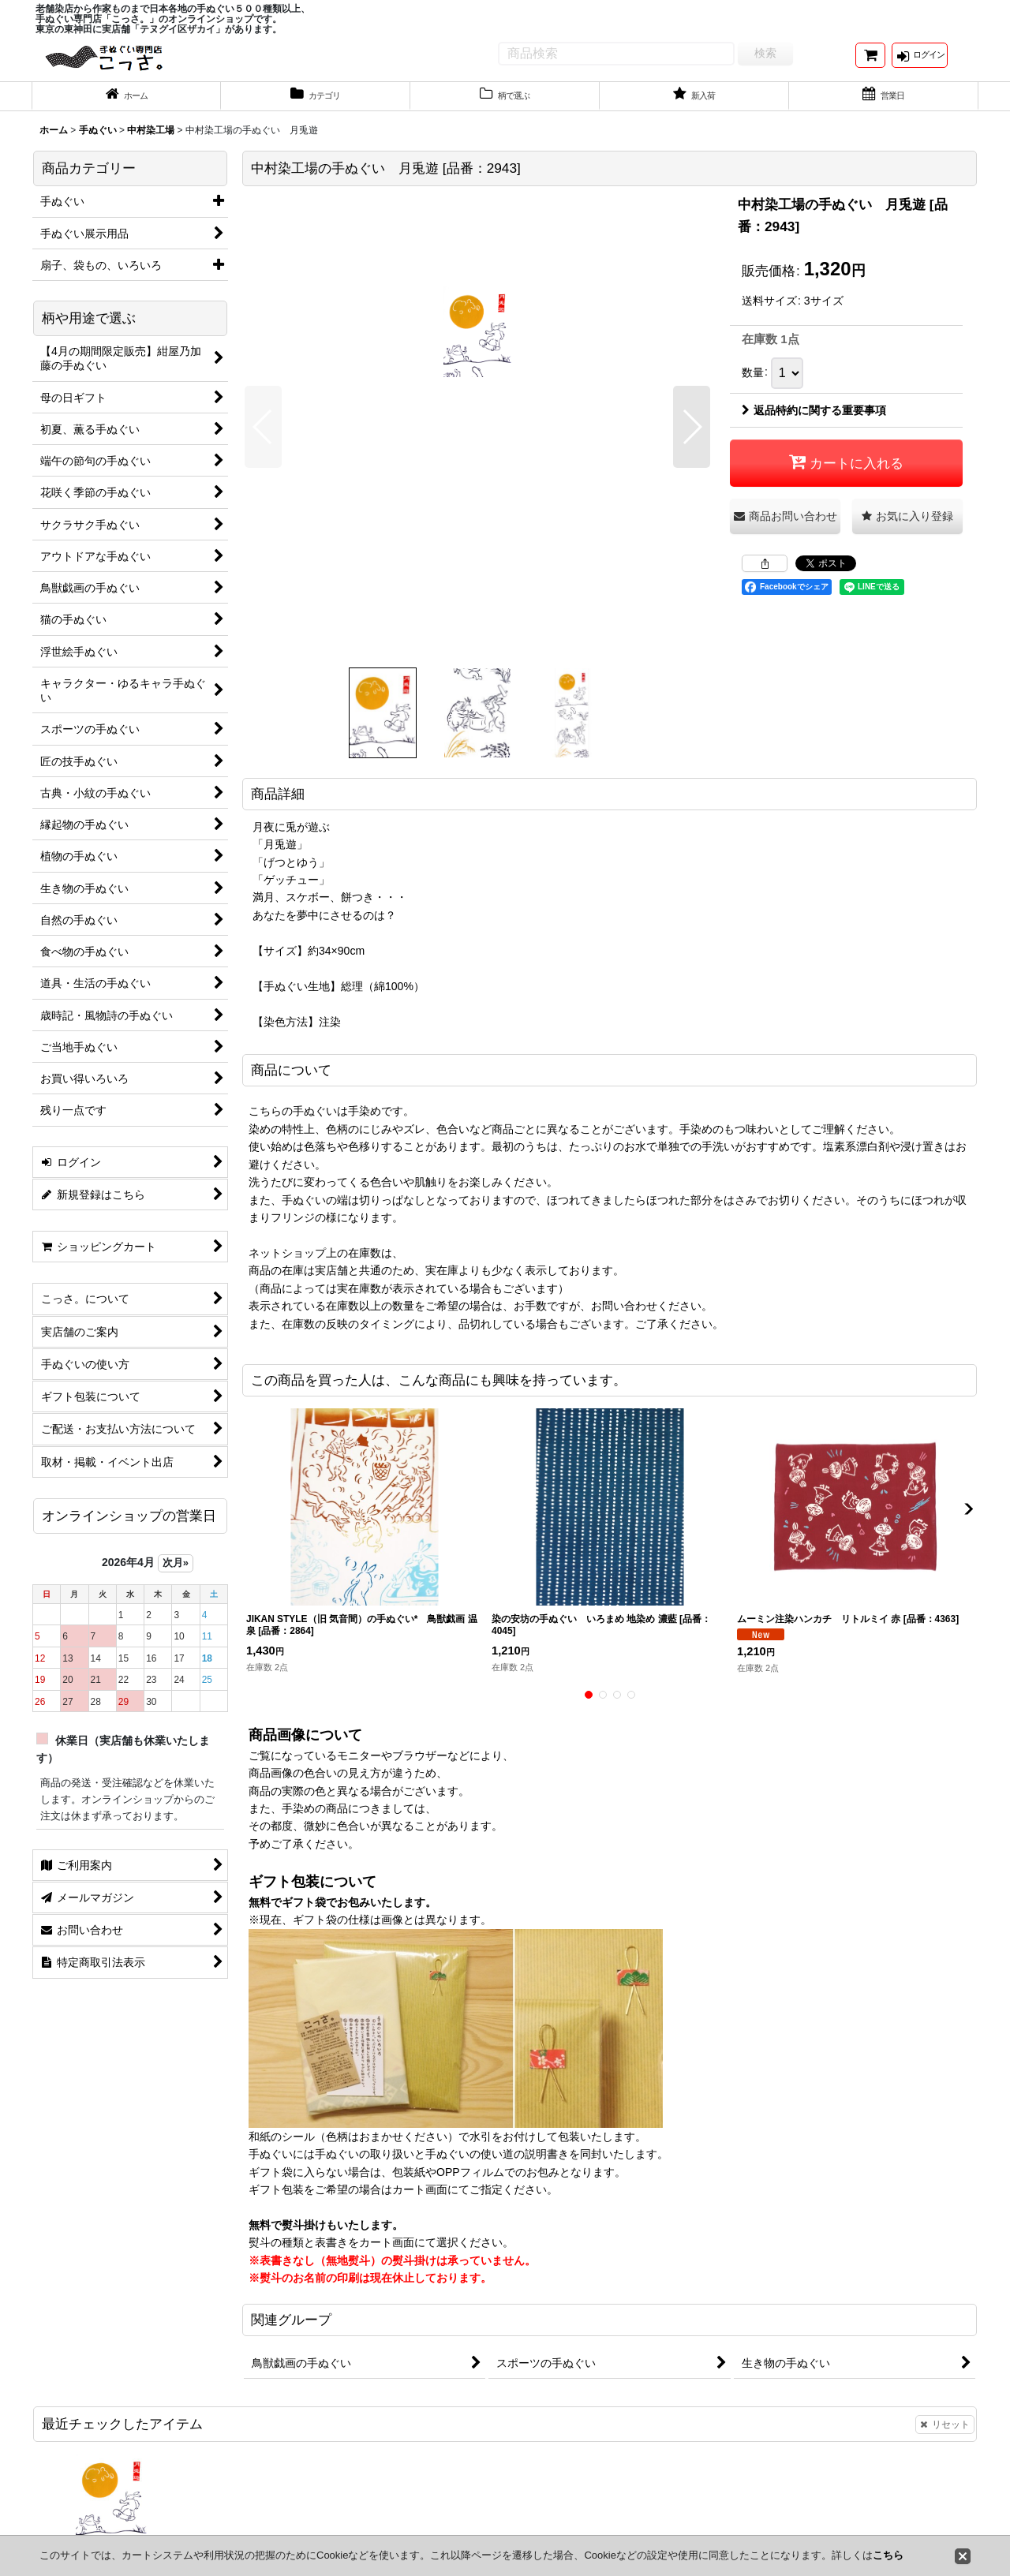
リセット (945, 2438)
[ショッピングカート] (870, 62)
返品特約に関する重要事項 (814, 423)
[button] (263, 441)
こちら (888, 2555)
